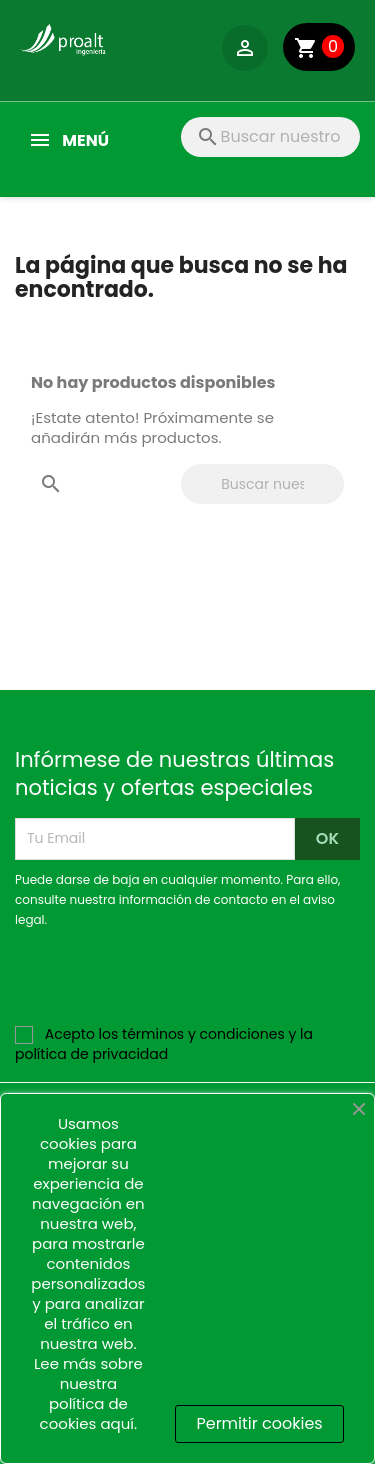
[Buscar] (270, 137)
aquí (117, 1423)
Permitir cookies (259, 1423)
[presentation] (182, 985)
